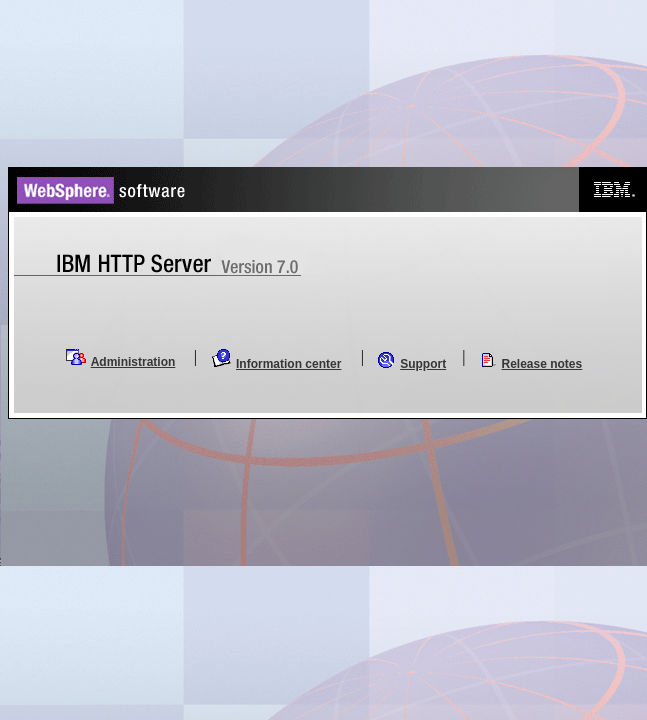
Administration (133, 362)
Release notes (542, 364)
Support (423, 364)
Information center (288, 364)
